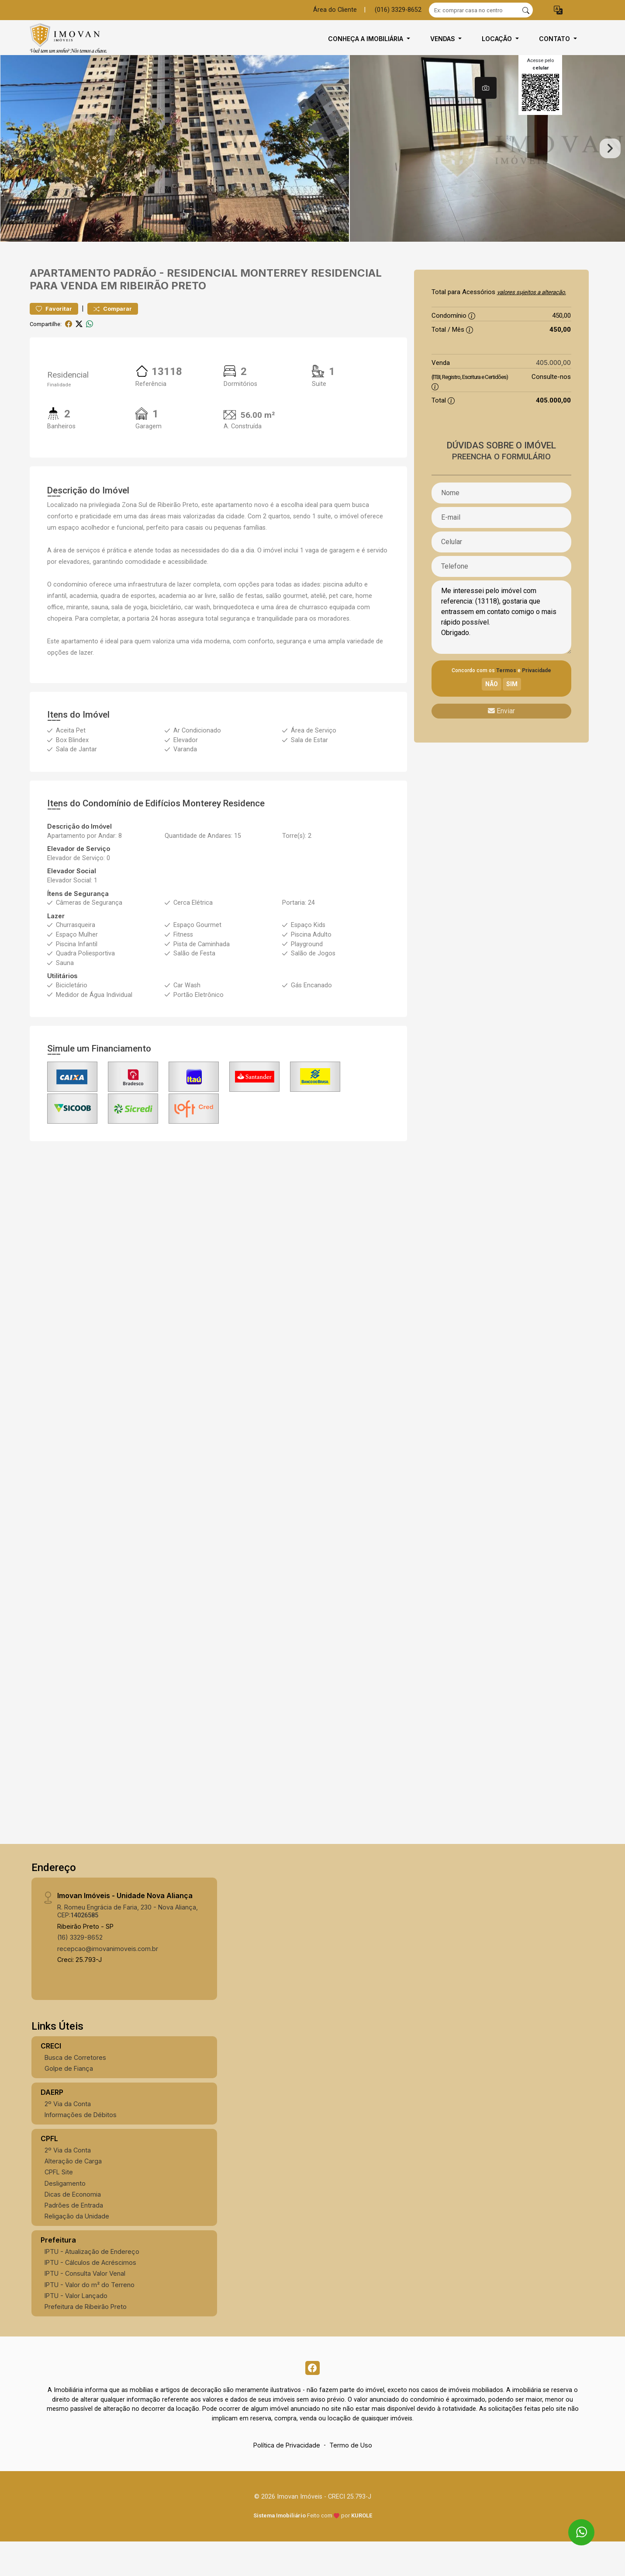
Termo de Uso (350, 2480)
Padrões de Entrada (74, 2236)
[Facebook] (312, 2401)
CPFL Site (59, 2203)
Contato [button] (555, 38)
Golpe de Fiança (69, 2100)
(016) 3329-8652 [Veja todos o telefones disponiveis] (398, 10)
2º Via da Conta (68, 2135)
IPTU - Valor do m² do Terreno (90, 2316)
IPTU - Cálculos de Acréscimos (90, 2294)
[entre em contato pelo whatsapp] (573, 2524)
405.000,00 (553, 394)
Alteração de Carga (73, 2192)
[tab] (486, 88)
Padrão (134, 304)
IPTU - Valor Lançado (76, 2327)
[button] (558, 10)
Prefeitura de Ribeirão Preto (86, 2338)
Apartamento (70, 304)
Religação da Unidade (77, 2247)
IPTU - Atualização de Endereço (92, 2283)
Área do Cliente (335, 10)
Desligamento (65, 2214)
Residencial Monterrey (237, 304)
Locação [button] (498, 38)
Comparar (112, 340)
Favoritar (54, 340)
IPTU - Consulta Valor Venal (85, 2305)
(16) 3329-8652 (80, 1968)
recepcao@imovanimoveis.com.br (107, 1980)
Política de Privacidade (286, 2480)
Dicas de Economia (73, 2225)
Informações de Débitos (81, 2146)
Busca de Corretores (75, 2089)
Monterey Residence (224, 835)
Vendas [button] (443, 38)
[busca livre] (526, 10)
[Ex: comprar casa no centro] (474, 10)
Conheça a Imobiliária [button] (366, 38)
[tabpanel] (312, 164)
